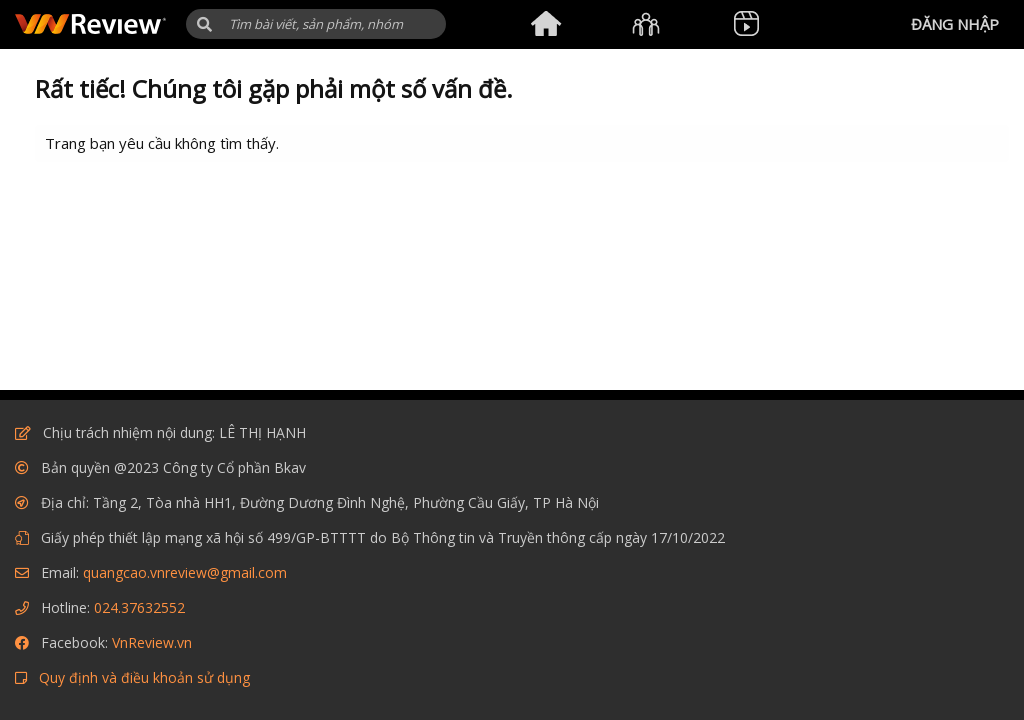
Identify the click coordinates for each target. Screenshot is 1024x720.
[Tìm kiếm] (316, 24)
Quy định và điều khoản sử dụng (144, 677)
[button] (204, 24)
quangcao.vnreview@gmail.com (185, 572)
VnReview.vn (152, 642)
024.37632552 (139, 607)
